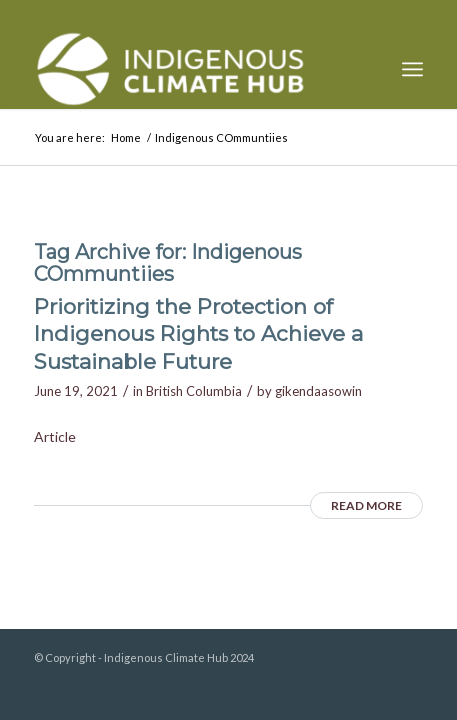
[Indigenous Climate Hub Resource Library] (189, 69)
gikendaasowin (318, 391)
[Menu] (412, 69)
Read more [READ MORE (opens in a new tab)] (366, 505)
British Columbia (194, 391)
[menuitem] (412, 69)
